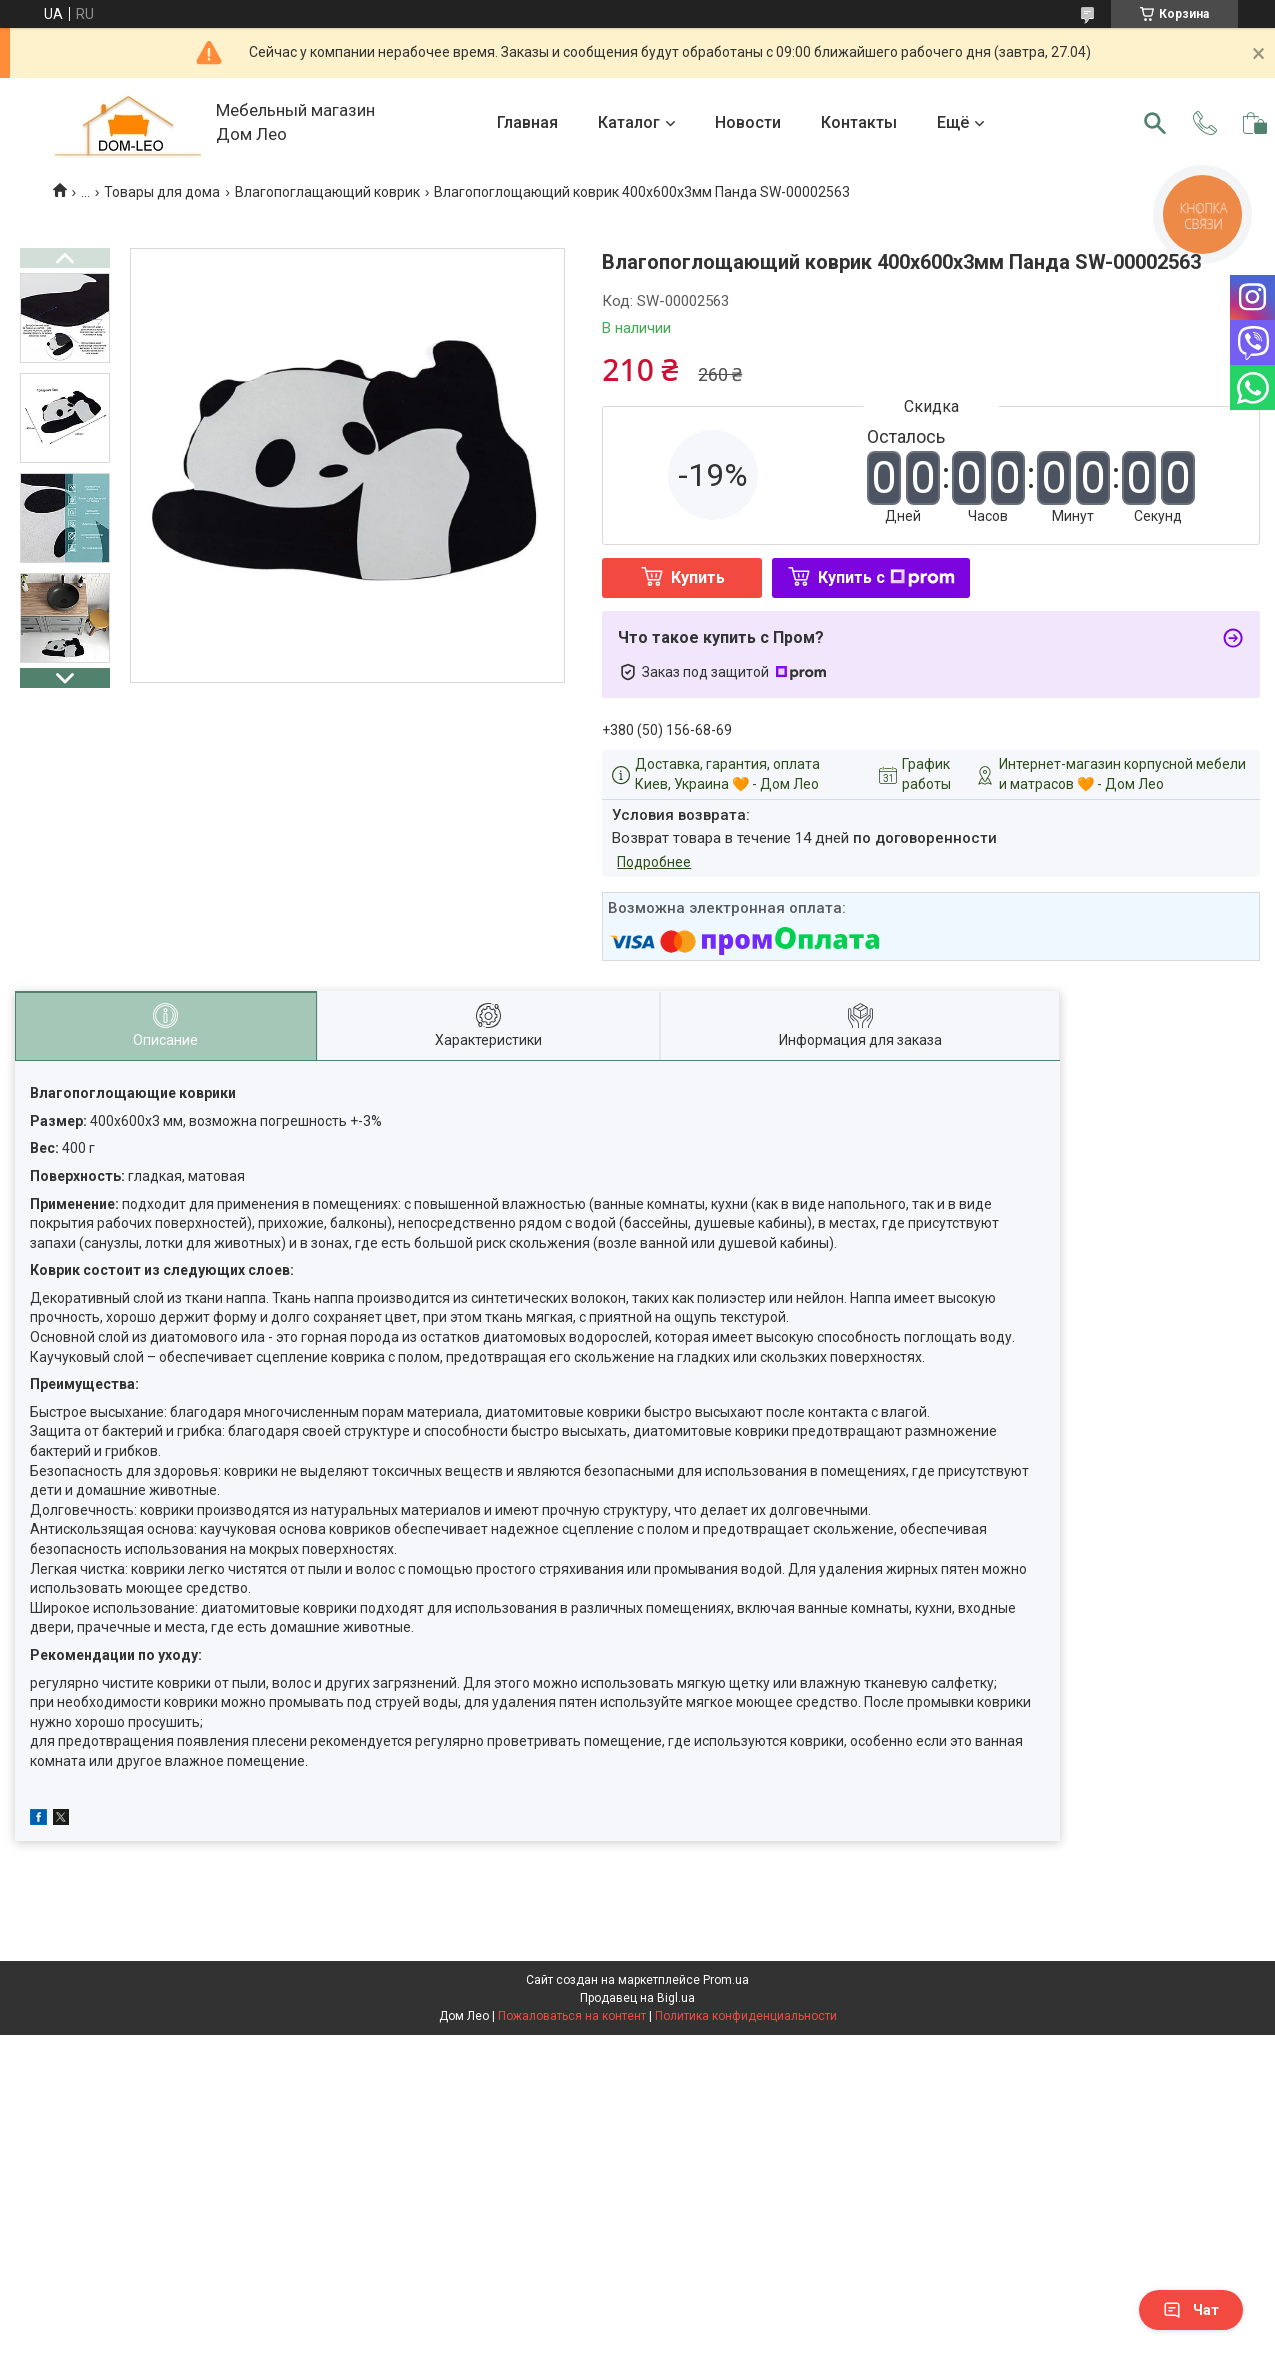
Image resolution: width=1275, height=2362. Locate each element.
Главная (527, 122)
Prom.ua (726, 1980)
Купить (698, 577)
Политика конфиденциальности (746, 2016)
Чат (1191, 2310)
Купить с (886, 577)
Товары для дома (162, 192)
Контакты (859, 122)
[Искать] (1155, 123)
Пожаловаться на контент (572, 2016)
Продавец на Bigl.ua (637, 1998)
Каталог (629, 122)
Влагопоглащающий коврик (327, 192)
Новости (748, 122)
